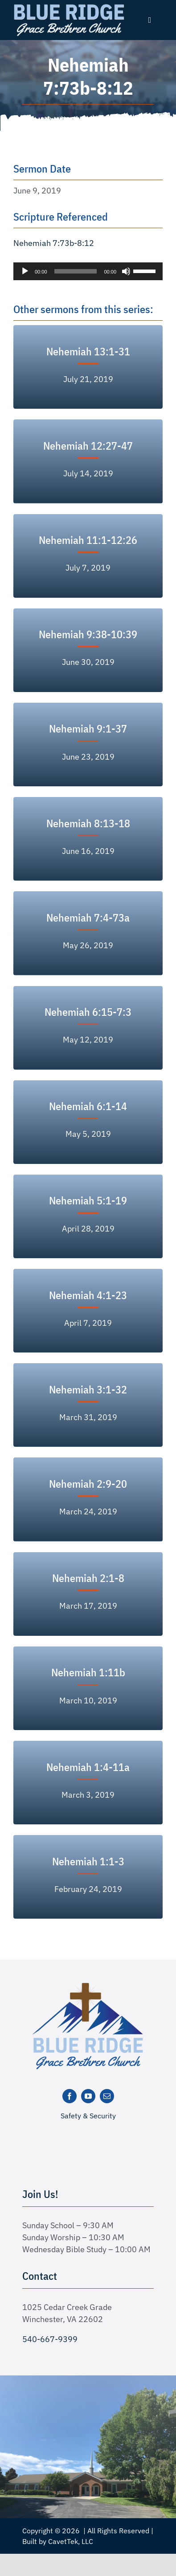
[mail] (107, 2096)
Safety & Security (88, 2115)
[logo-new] (88, 1985)
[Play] (24, 271)
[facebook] (69, 2096)
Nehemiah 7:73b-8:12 (53, 243)
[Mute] (126, 271)
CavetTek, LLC (70, 2541)
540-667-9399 (50, 2339)
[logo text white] (69, 6)
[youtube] (88, 2096)
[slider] (75, 271)
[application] (88, 271)
